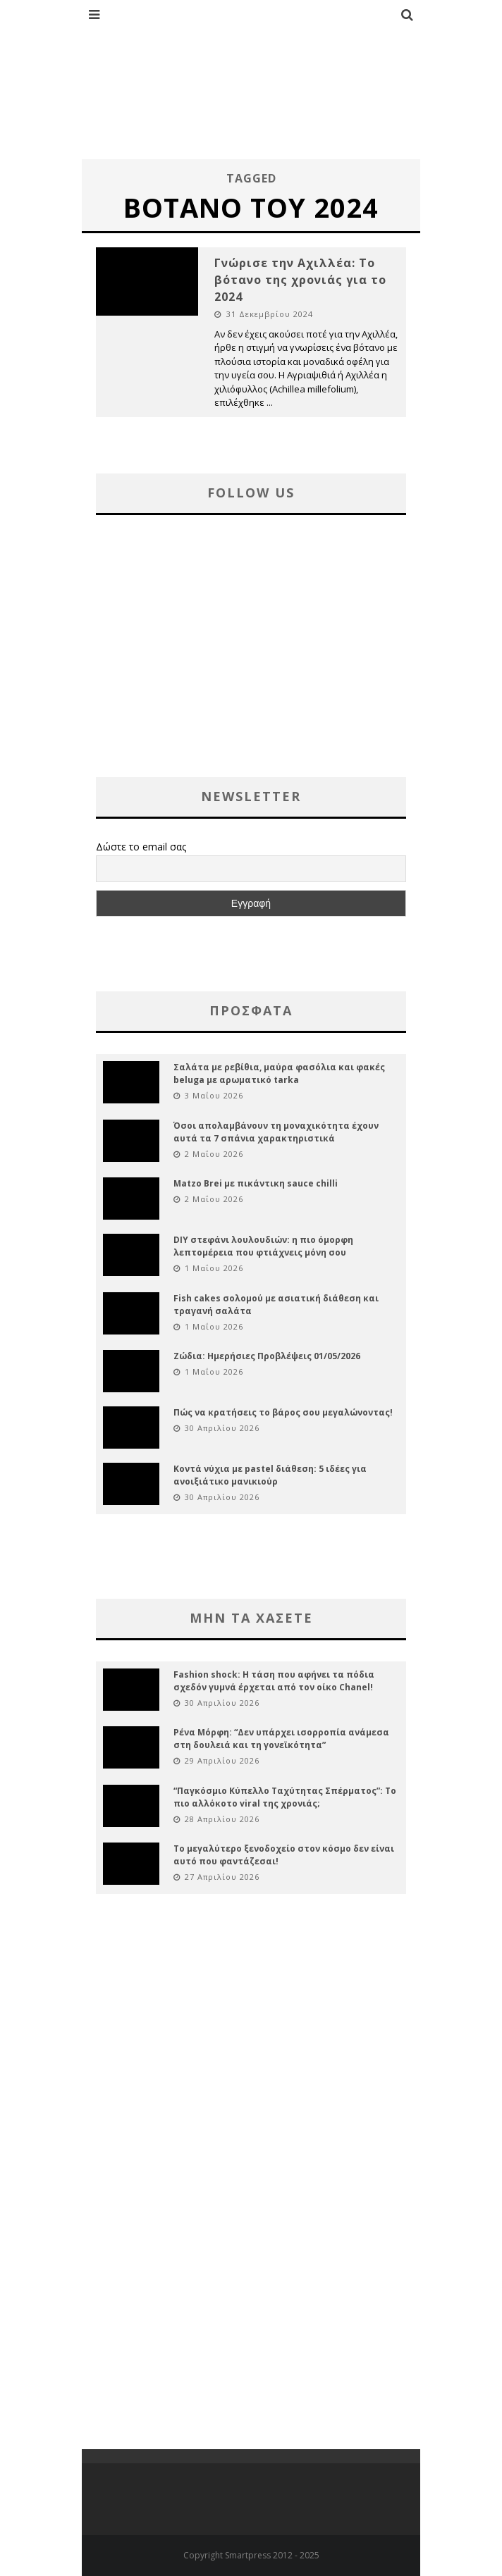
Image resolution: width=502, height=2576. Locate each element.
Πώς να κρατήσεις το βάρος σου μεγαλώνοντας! (283, 1412)
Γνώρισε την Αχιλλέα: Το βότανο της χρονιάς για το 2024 (300, 279)
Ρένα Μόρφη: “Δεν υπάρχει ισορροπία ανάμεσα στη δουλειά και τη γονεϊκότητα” (281, 1738)
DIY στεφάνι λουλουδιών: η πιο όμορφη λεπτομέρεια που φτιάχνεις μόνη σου (263, 1246)
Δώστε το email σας (141, 846)
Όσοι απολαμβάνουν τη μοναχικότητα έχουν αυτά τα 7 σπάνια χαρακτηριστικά (276, 1132)
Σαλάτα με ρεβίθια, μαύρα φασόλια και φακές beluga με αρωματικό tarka (279, 1073)
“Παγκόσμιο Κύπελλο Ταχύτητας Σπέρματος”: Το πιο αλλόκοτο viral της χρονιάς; (284, 1797)
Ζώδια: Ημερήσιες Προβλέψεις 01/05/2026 (266, 1356)
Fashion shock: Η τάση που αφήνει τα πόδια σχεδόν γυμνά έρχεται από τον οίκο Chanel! (273, 1680)
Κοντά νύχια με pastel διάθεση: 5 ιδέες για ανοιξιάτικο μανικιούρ (270, 1475)
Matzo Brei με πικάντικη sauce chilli (255, 1183)
